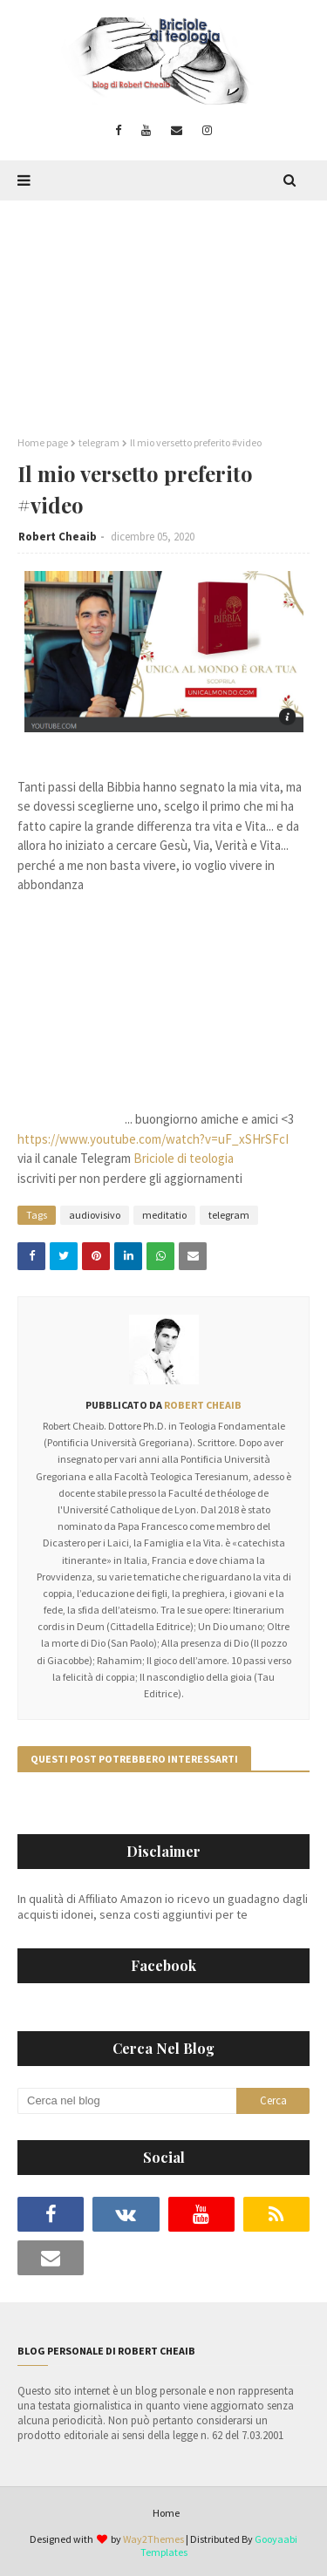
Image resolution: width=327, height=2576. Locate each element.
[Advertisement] (163, 309)
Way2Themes (153, 2538)
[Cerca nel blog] (126, 2101)
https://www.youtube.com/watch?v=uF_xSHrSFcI (153, 1139)
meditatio (164, 1214)
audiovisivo (94, 1214)
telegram (98, 442)
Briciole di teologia (183, 1158)
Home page (42, 442)
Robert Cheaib (57, 536)
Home (166, 2512)
